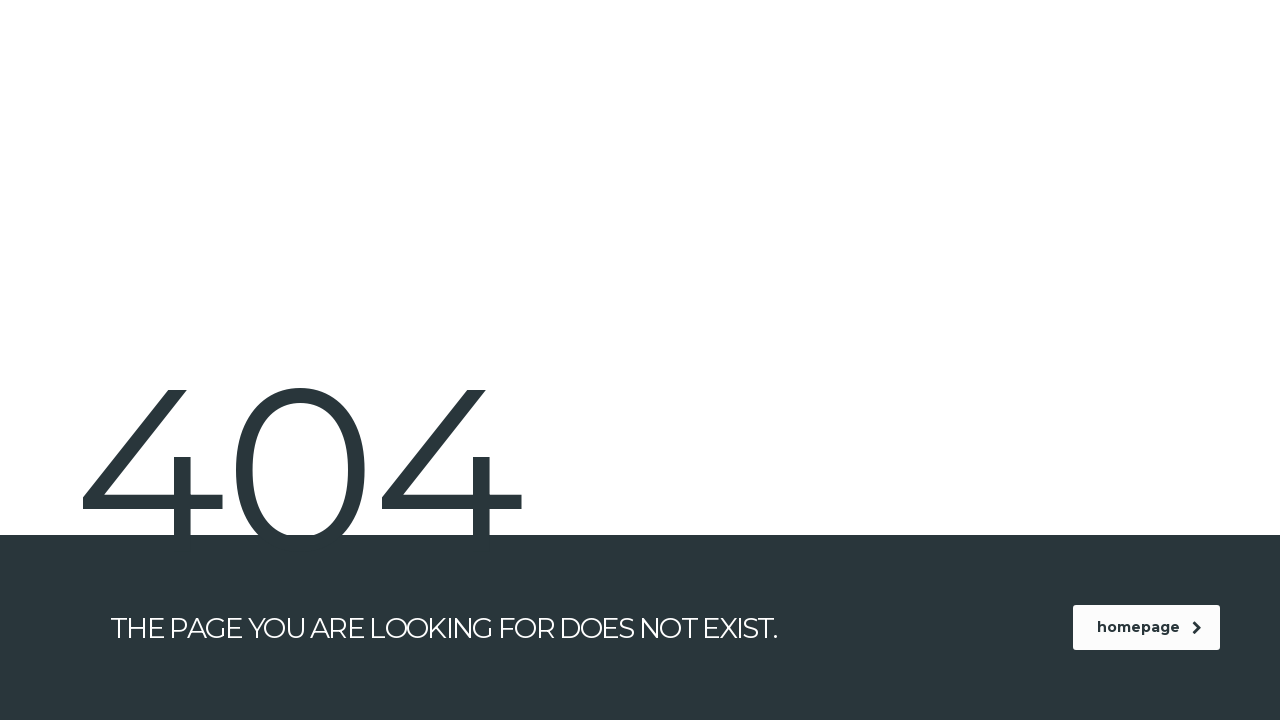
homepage (1149, 627)
